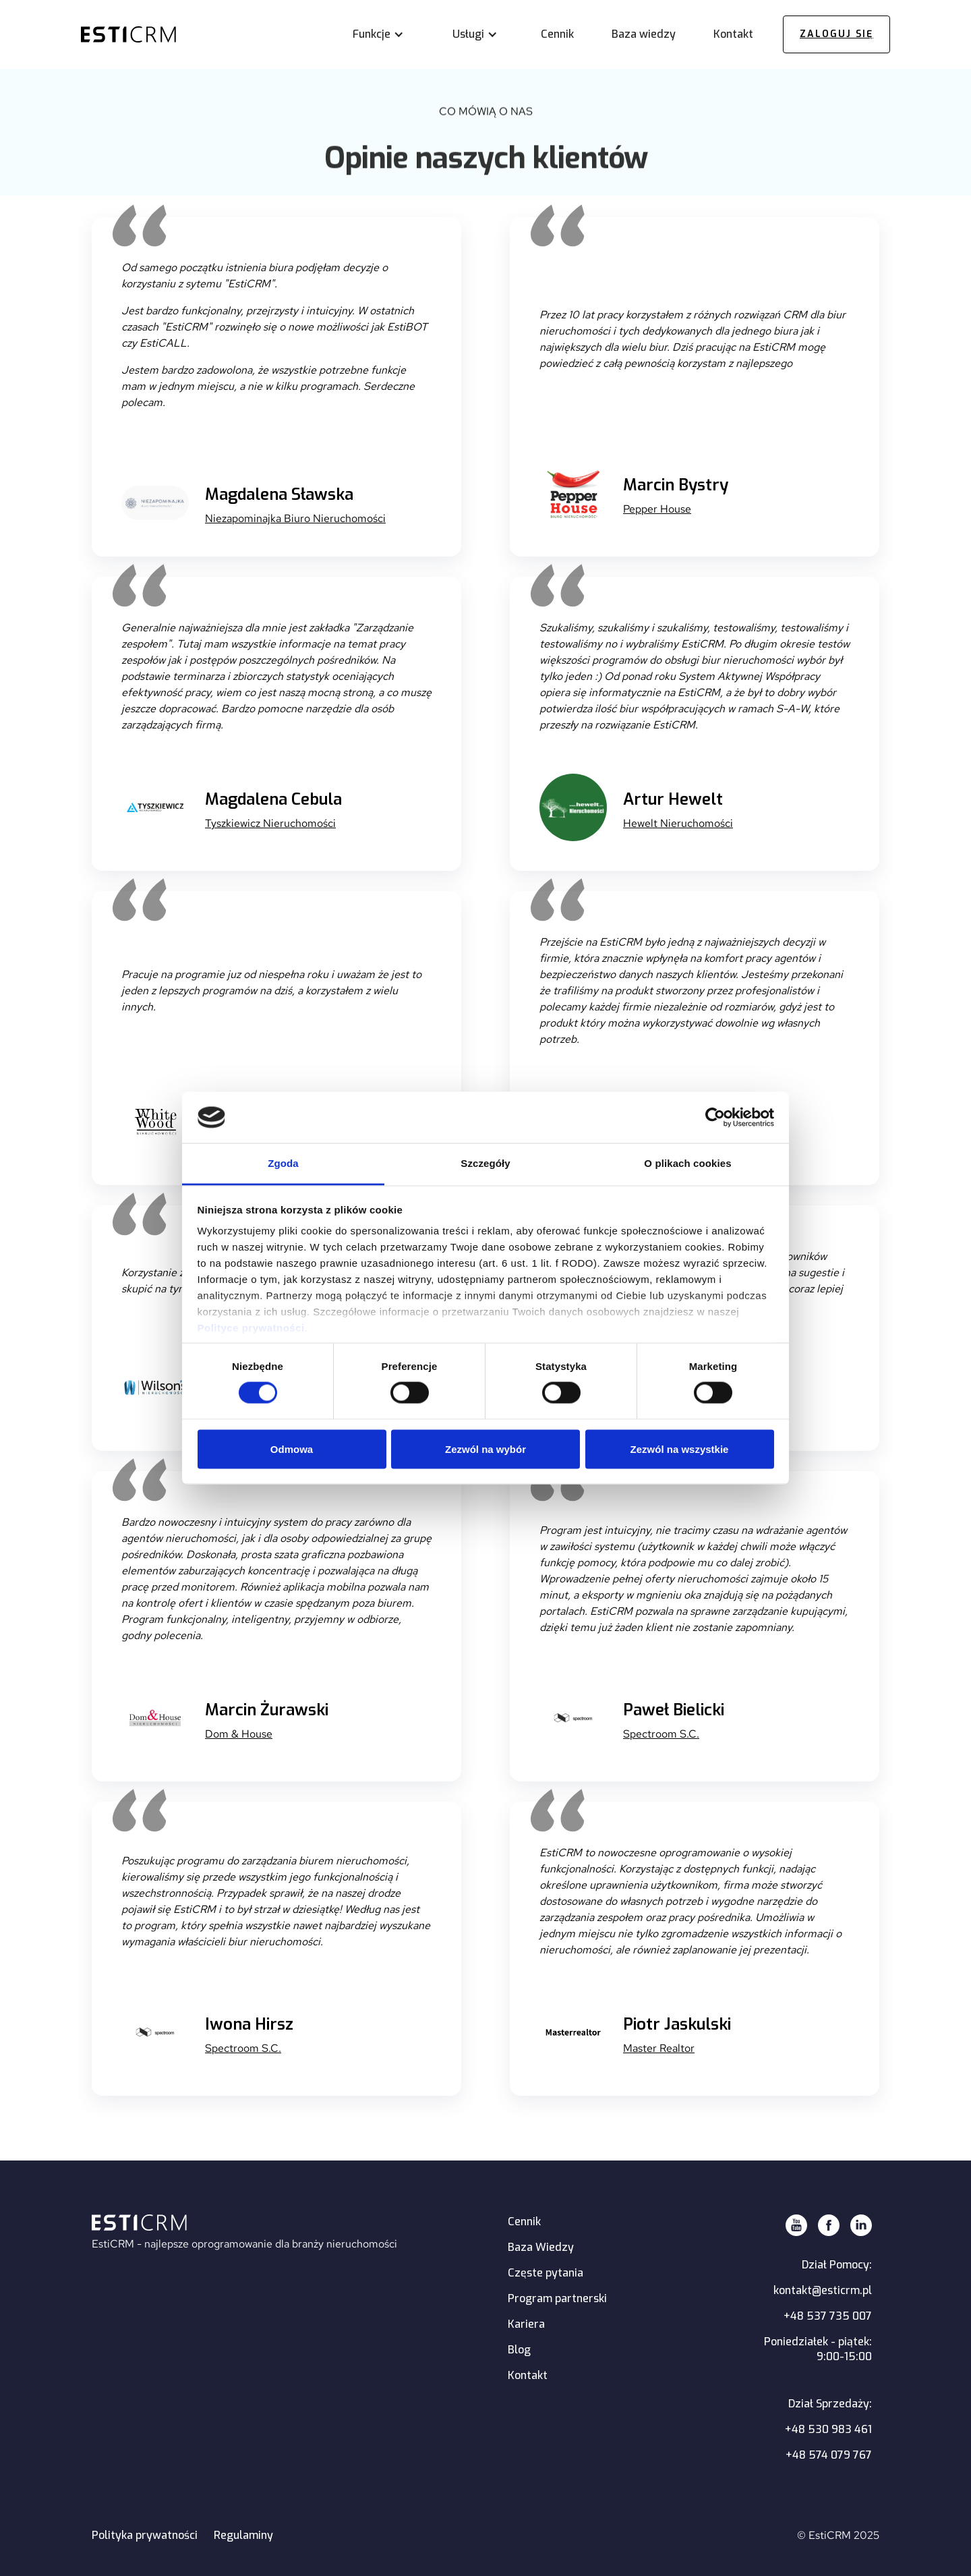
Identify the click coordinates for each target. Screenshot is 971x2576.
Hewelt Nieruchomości (678, 823)
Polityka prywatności (145, 2535)
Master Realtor (659, 2048)
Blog (519, 2350)
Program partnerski (557, 2298)
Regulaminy (243, 2535)
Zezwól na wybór (485, 1448)
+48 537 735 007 (828, 2316)
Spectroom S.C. (661, 1734)
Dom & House (238, 1734)
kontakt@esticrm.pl (822, 2290)
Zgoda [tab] (283, 1163)
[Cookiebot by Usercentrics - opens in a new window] (715, 1117)
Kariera (526, 2324)
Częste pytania (545, 2273)
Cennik (524, 2221)
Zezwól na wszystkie (679, 1448)
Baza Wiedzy (541, 2247)
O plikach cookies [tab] (687, 1163)
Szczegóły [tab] (485, 1163)
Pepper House (657, 509)
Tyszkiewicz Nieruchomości (270, 823)
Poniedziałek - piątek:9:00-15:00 (818, 2349)
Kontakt (528, 2375)
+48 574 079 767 (829, 2455)
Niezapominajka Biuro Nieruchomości (295, 518)
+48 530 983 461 (828, 2429)
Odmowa (291, 1448)
